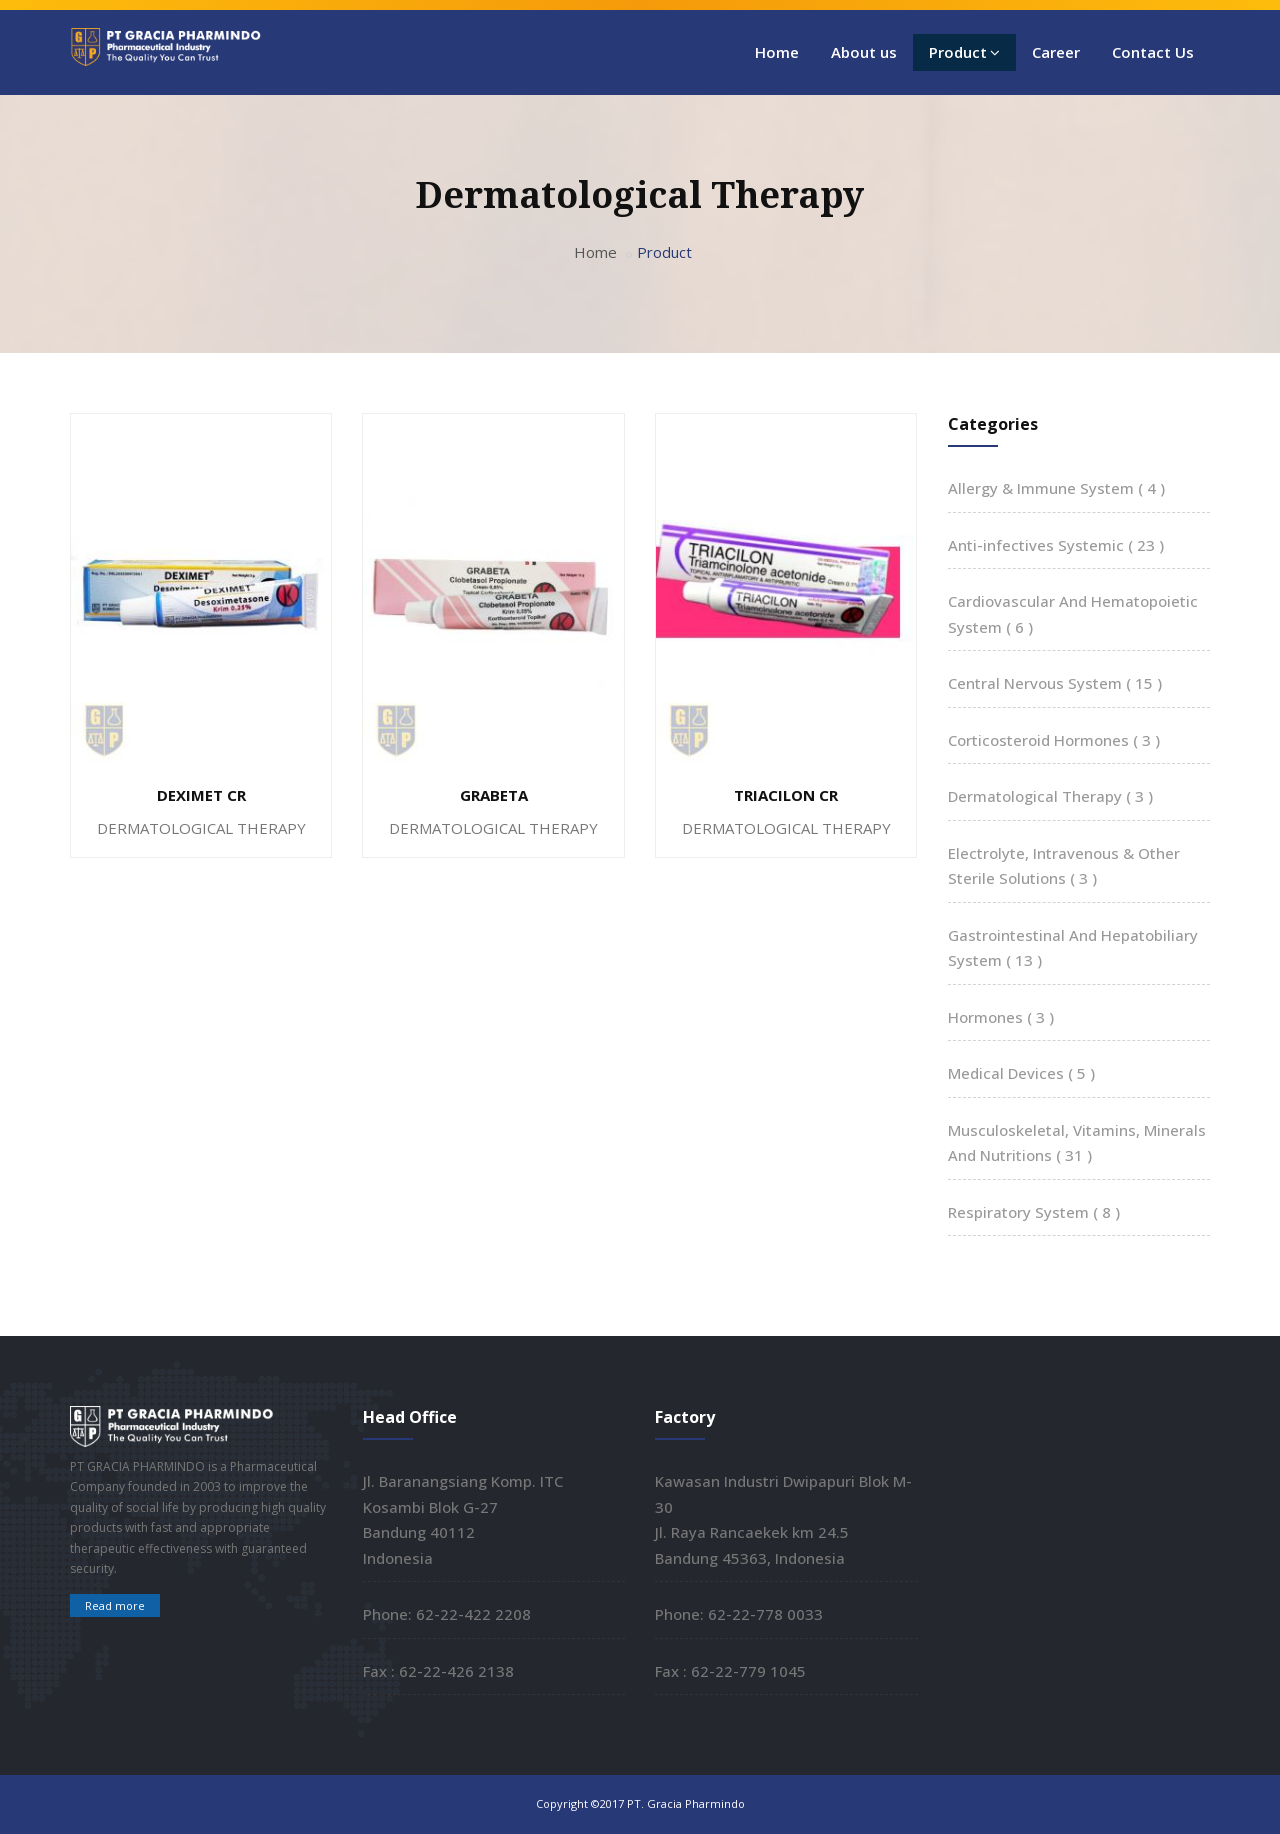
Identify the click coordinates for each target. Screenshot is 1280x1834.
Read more (115, 1605)
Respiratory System (1034, 1212)
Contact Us (1153, 52)
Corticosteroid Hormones (1054, 740)
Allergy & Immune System (1056, 488)
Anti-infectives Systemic (1056, 545)
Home (777, 52)
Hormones (1001, 1017)
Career (1056, 52)
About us (864, 52)
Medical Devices (1021, 1073)
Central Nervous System (1055, 683)
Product (964, 52)
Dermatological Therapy (1050, 796)
